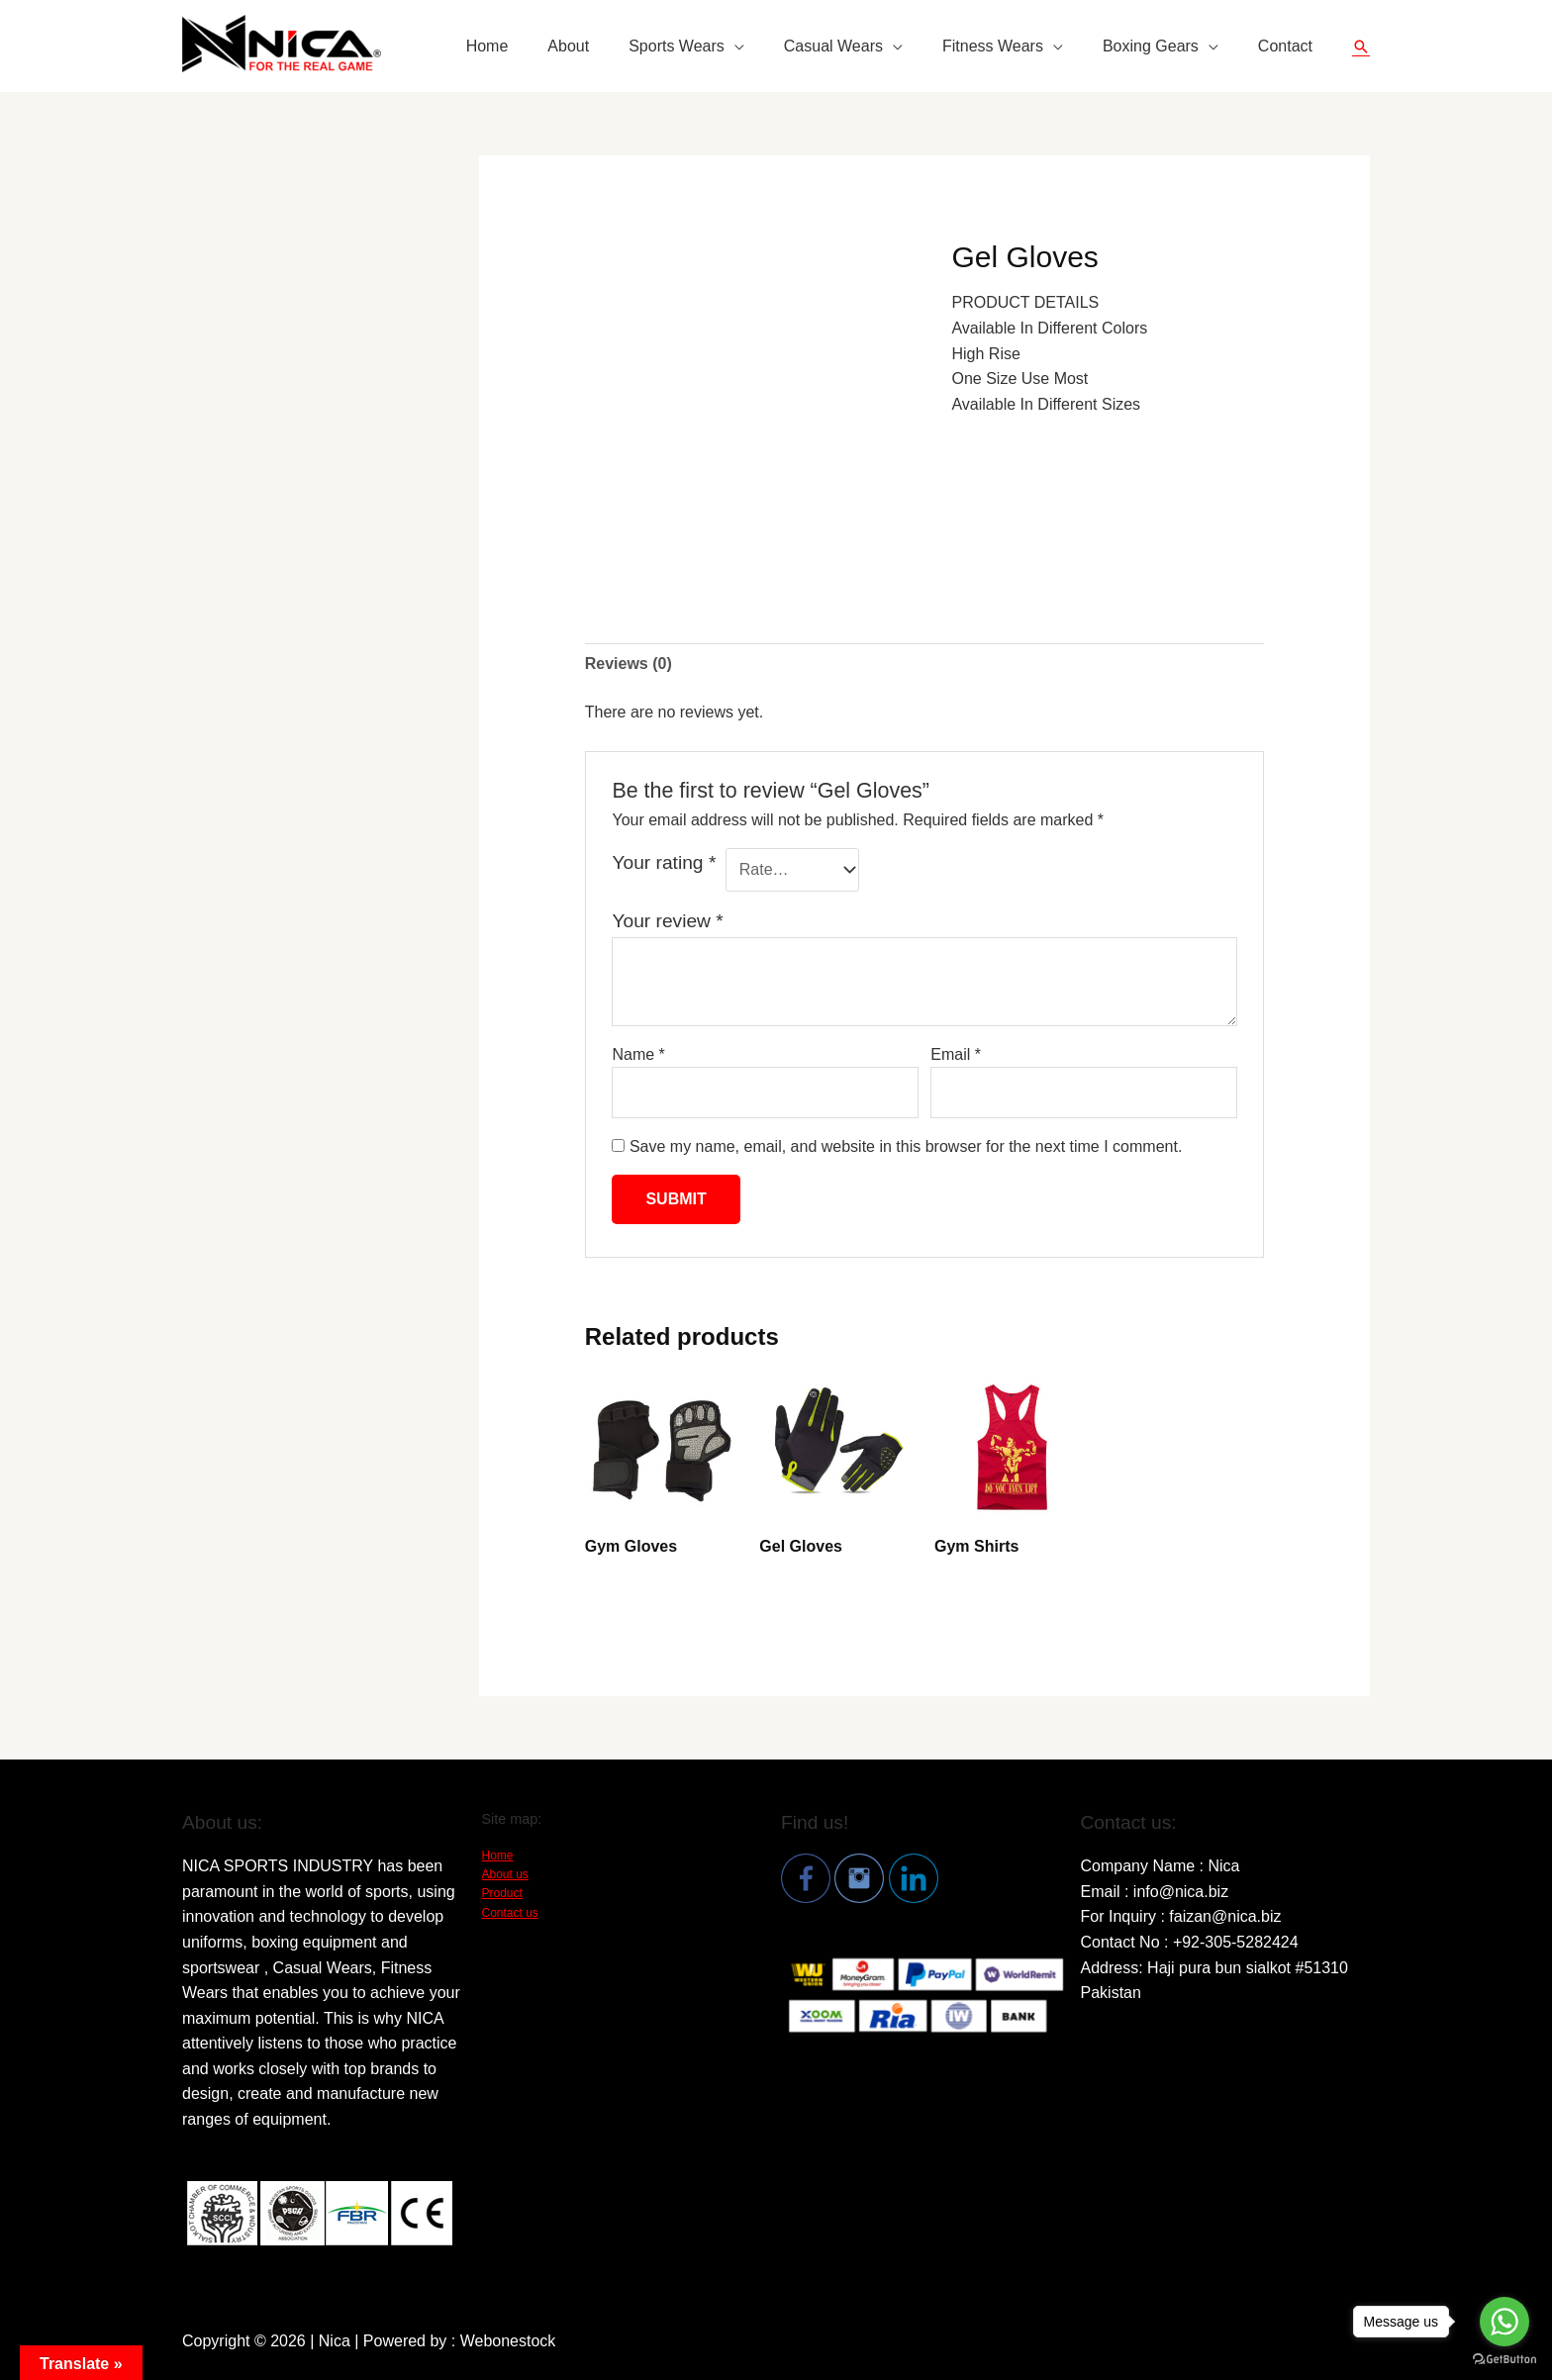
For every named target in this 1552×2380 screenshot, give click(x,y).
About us (505, 1874)
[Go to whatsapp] (1504, 2321)
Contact (1285, 46)
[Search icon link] (1361, 46)
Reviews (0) (628, 663)
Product (502, 1893)
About (568, 46)
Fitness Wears (992, 46)
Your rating (664, 862)
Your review (667, 920)
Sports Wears (677, 46)
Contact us (510, 1913)
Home (487, 46)
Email (955, 1054)
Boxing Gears (1151, 46)
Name (638, 1054)
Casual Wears (833, 46)
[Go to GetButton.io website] (1504, 2359)
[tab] (628, 664)
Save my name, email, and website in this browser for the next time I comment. (906, 1146)
